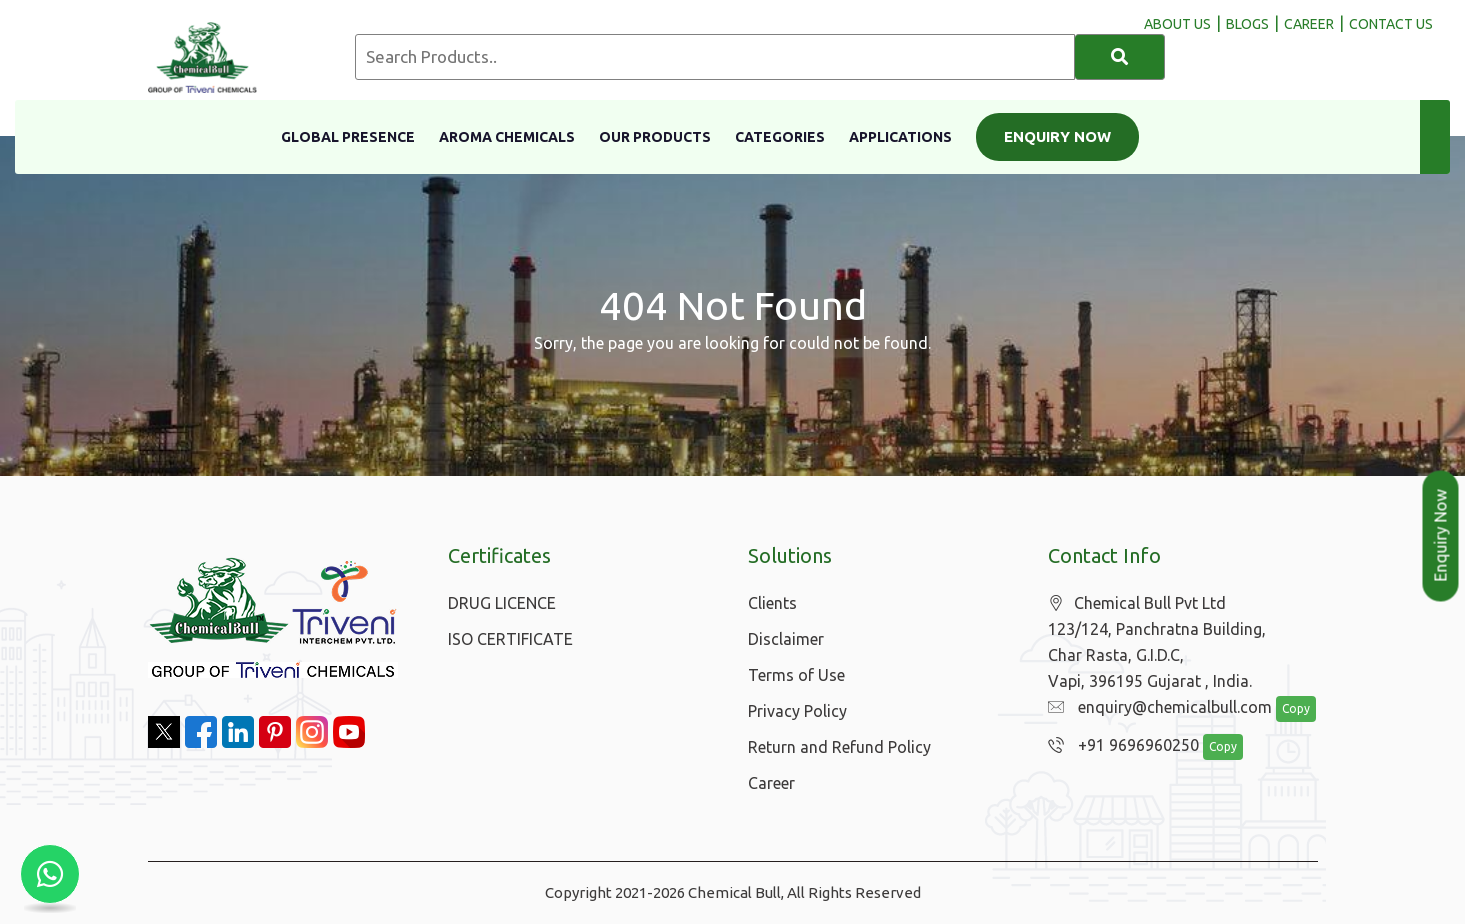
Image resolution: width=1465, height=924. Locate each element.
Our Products (655, 137)
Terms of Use (796, 675)
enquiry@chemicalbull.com (1155, 708)
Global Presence (348, 137)
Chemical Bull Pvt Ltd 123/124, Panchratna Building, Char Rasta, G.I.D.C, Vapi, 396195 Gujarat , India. (1157, 642)
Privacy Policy (797, 711)
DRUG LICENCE (502, 603)
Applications (900, 137)
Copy (1285, 709)
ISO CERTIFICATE (510, 639)
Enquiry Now (1057, 136)
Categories (780, 137)
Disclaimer (786, 639)
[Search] (1120, 57)
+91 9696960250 (1118, 746)
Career (771, 783)
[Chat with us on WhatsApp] (50, 874)
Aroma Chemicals (507, 137)
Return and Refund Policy (839, 747)
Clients (772, 603)
